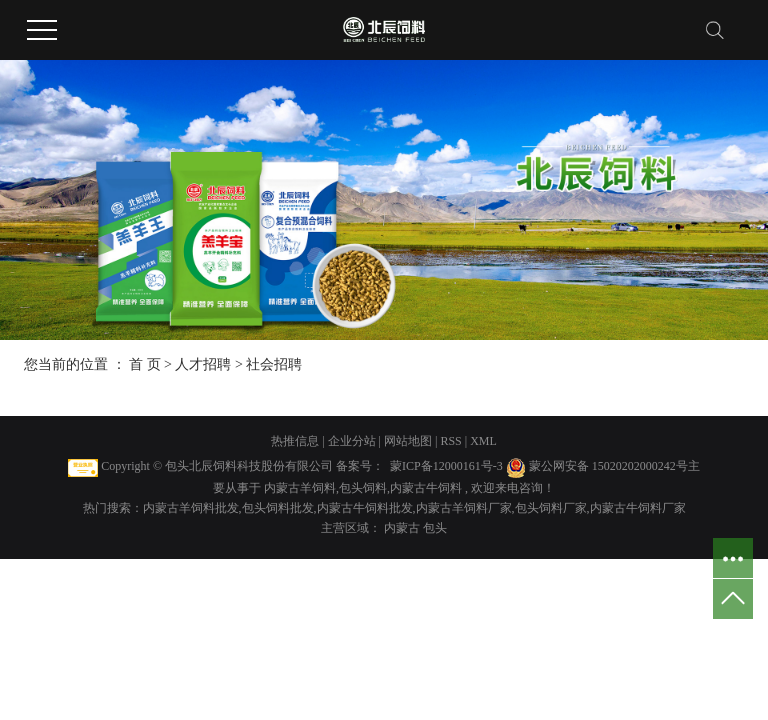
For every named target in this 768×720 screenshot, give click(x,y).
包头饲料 (363, 488)
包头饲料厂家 (551, 508)
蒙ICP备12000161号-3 (446, 466)
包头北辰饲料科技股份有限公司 (249, 466)
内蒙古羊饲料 (300, 488)
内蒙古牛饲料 (426, 488)
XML (483, 441)
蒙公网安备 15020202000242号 (608, 466)
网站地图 (409, 441)
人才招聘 (203, 364)
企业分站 (352, 441)
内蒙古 (403, 528)
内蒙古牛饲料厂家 (638, 508)
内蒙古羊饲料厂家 (464, 508)
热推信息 (295, 441)
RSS (450, 441)
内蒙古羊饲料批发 (191, 508)
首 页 (145, 364)
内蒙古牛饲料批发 (365, 508)
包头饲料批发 (278, 508)
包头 (435, 528)
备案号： (360, 466)
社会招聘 (274, 364)
